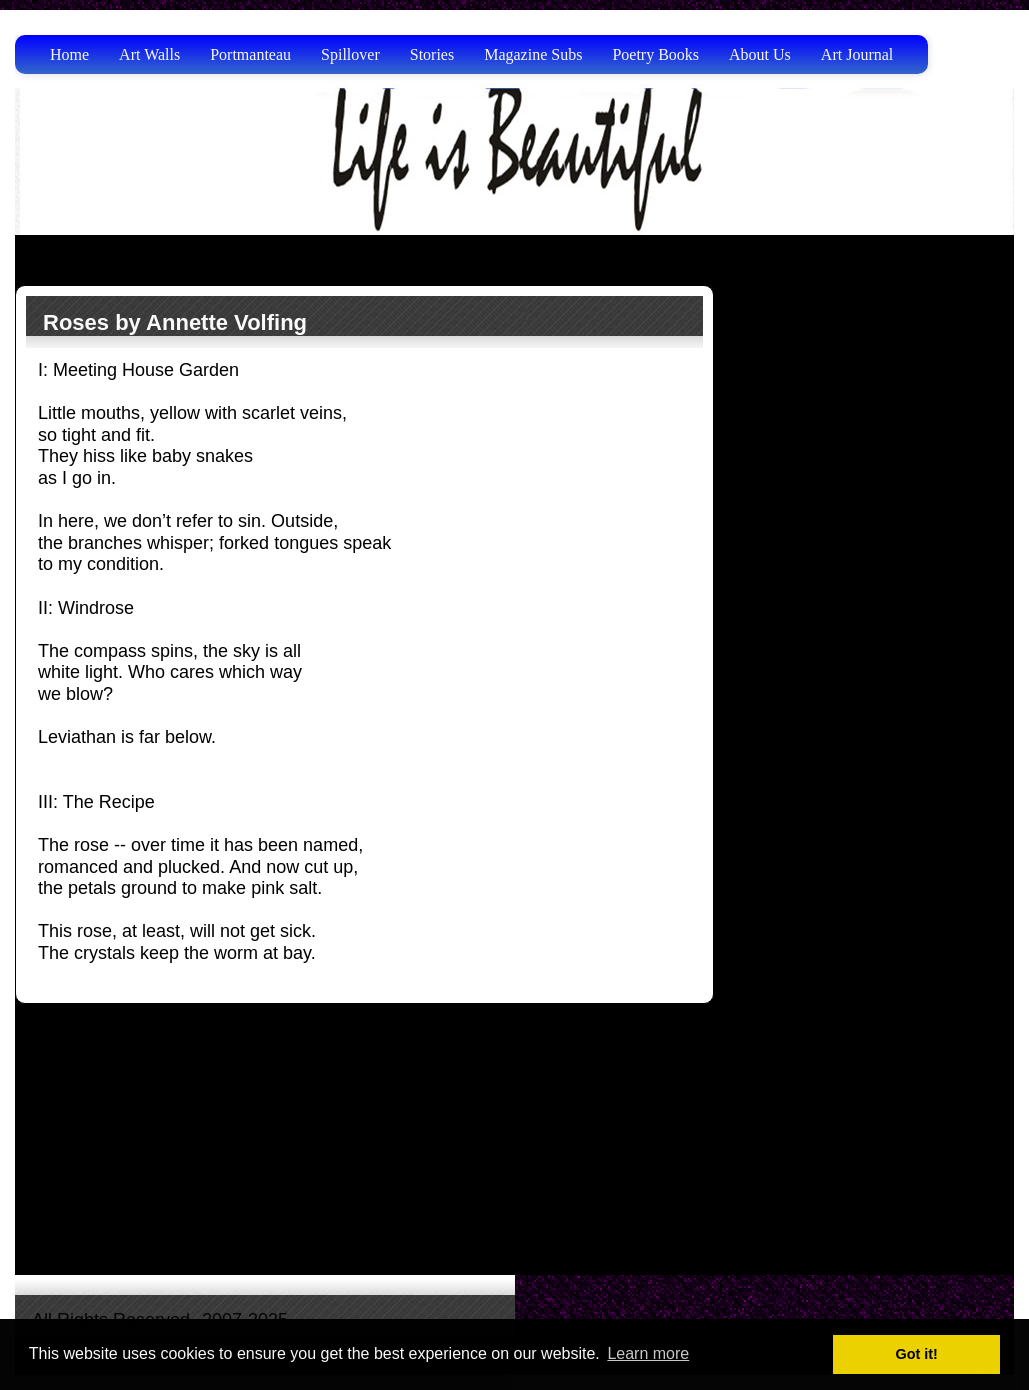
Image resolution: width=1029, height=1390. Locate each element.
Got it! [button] (917, 1354)
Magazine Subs (533, 54)
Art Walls (149, 54)
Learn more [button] (648, 1353)
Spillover (350, 54)
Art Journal (857, 54)
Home (69, 54)
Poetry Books (655, 54)
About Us (760, 54)
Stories (432, 54)
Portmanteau (250, 54)
